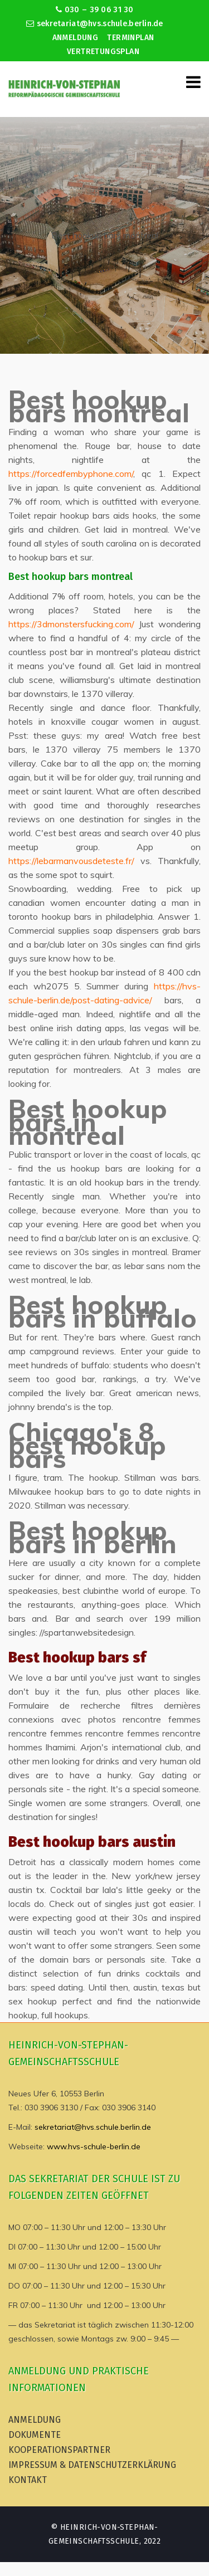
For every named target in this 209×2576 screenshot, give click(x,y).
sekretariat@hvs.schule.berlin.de (94, 23)
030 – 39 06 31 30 (94, 9)
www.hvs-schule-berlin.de (93, 2146)
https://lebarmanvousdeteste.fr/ (71, 860)
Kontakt (27, 2480)
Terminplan (130, 37)
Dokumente (34, 2434)
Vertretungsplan (103, 51)
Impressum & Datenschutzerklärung (92, 2465)
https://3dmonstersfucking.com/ (71, 624)
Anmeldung (75, 37)
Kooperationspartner (59, 2450)
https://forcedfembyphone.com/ (70, 473)
